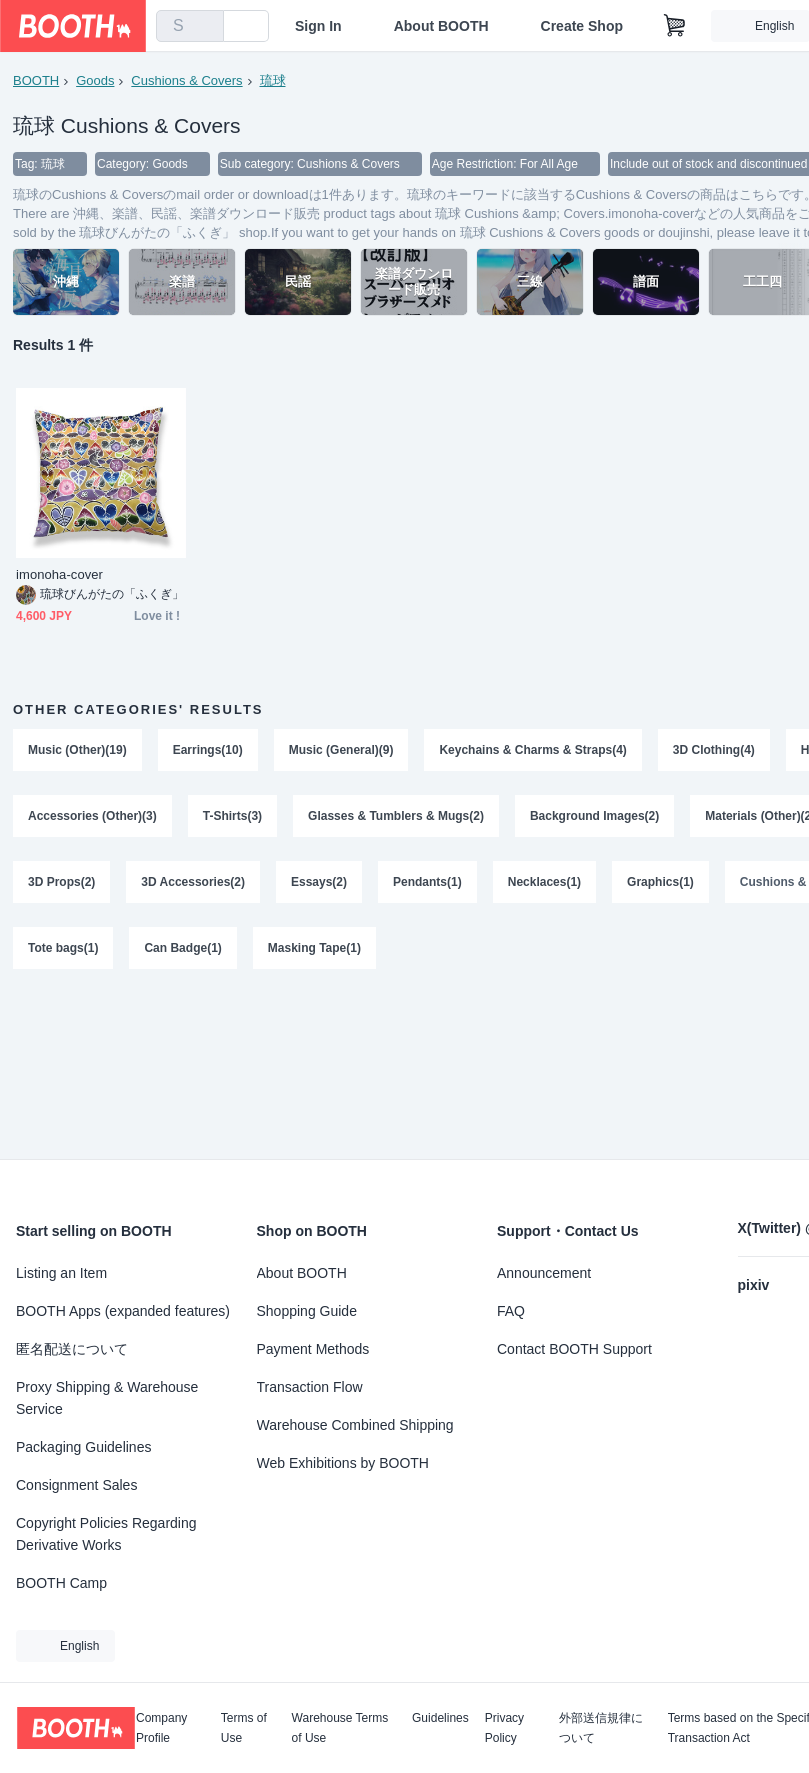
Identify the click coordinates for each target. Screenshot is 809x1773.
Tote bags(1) (63, 948)
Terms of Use (244, 1728)
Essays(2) (319, 882)
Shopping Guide (307, 1311)
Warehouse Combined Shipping (355, 1425)
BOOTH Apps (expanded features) (123, 1311)
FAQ (511, 1311)
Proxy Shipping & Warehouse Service (107, 1398)
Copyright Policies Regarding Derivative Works (106, 1534)
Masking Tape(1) (314, 948)
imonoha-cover (59, 574)
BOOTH (36, 80)
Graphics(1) (660, 882)
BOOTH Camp (61, 1583)
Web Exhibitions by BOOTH (343, 1463)
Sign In (318, 26)
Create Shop (582, 26)
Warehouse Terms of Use (340, 1728)
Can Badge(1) (182, 948)
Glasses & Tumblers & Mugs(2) (396, 816)
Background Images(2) (594, 816)
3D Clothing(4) (714, 750)
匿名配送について (72, 1349)
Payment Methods (313, 1349)
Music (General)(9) (341, 750)
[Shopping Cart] (675, 26)
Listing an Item (61, 1273)
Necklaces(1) (544, 882)
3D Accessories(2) (193, 882)
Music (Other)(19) (77, 750)
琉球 (273, 80)
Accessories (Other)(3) (92, 816)
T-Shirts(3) (232, 816)
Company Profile (161, 1728)
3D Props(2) (61, 882)
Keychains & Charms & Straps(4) (532, 750)
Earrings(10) (208, 750)
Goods (95, 80)
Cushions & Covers (186, 80)
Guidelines (440, 1718)
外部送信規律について (601, 1728)
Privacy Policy (504, 1728)
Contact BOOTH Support (574, 1349)
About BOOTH (441, 26)
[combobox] (190, 26)
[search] (204, 27)
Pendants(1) (427, 882)
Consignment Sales (76, 1485)
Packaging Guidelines (83, 1447)
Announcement (544, 1273)
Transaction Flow (310, 1387)
